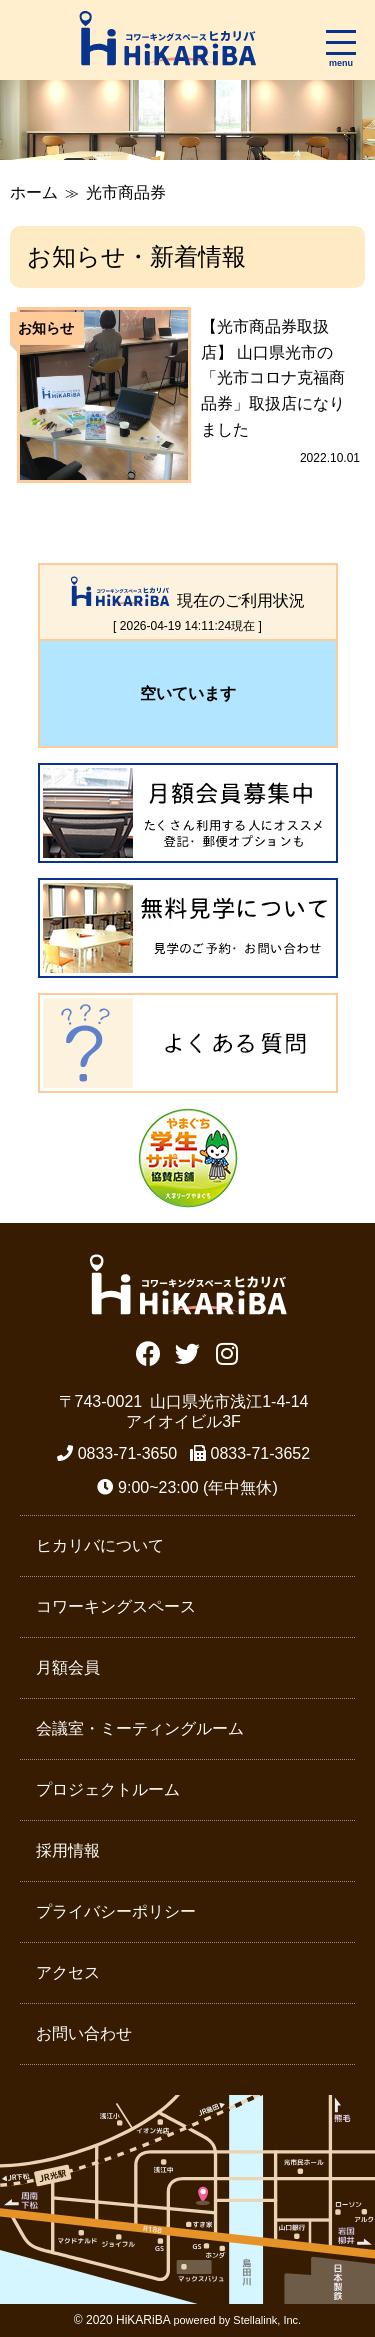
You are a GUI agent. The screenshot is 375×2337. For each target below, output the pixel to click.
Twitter (187, 1351)
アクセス (68, 1972)
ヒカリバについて (100, 1545)
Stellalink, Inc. (267, 2320)
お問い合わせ (84, 2033)
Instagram (226, 1351)
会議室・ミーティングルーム (140, 1728)
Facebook (148, 1351)
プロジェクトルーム (108, 1789)
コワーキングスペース (116, 1606)
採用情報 (68, 1850)
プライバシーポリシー (116, 1911)
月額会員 (68, 1667)
